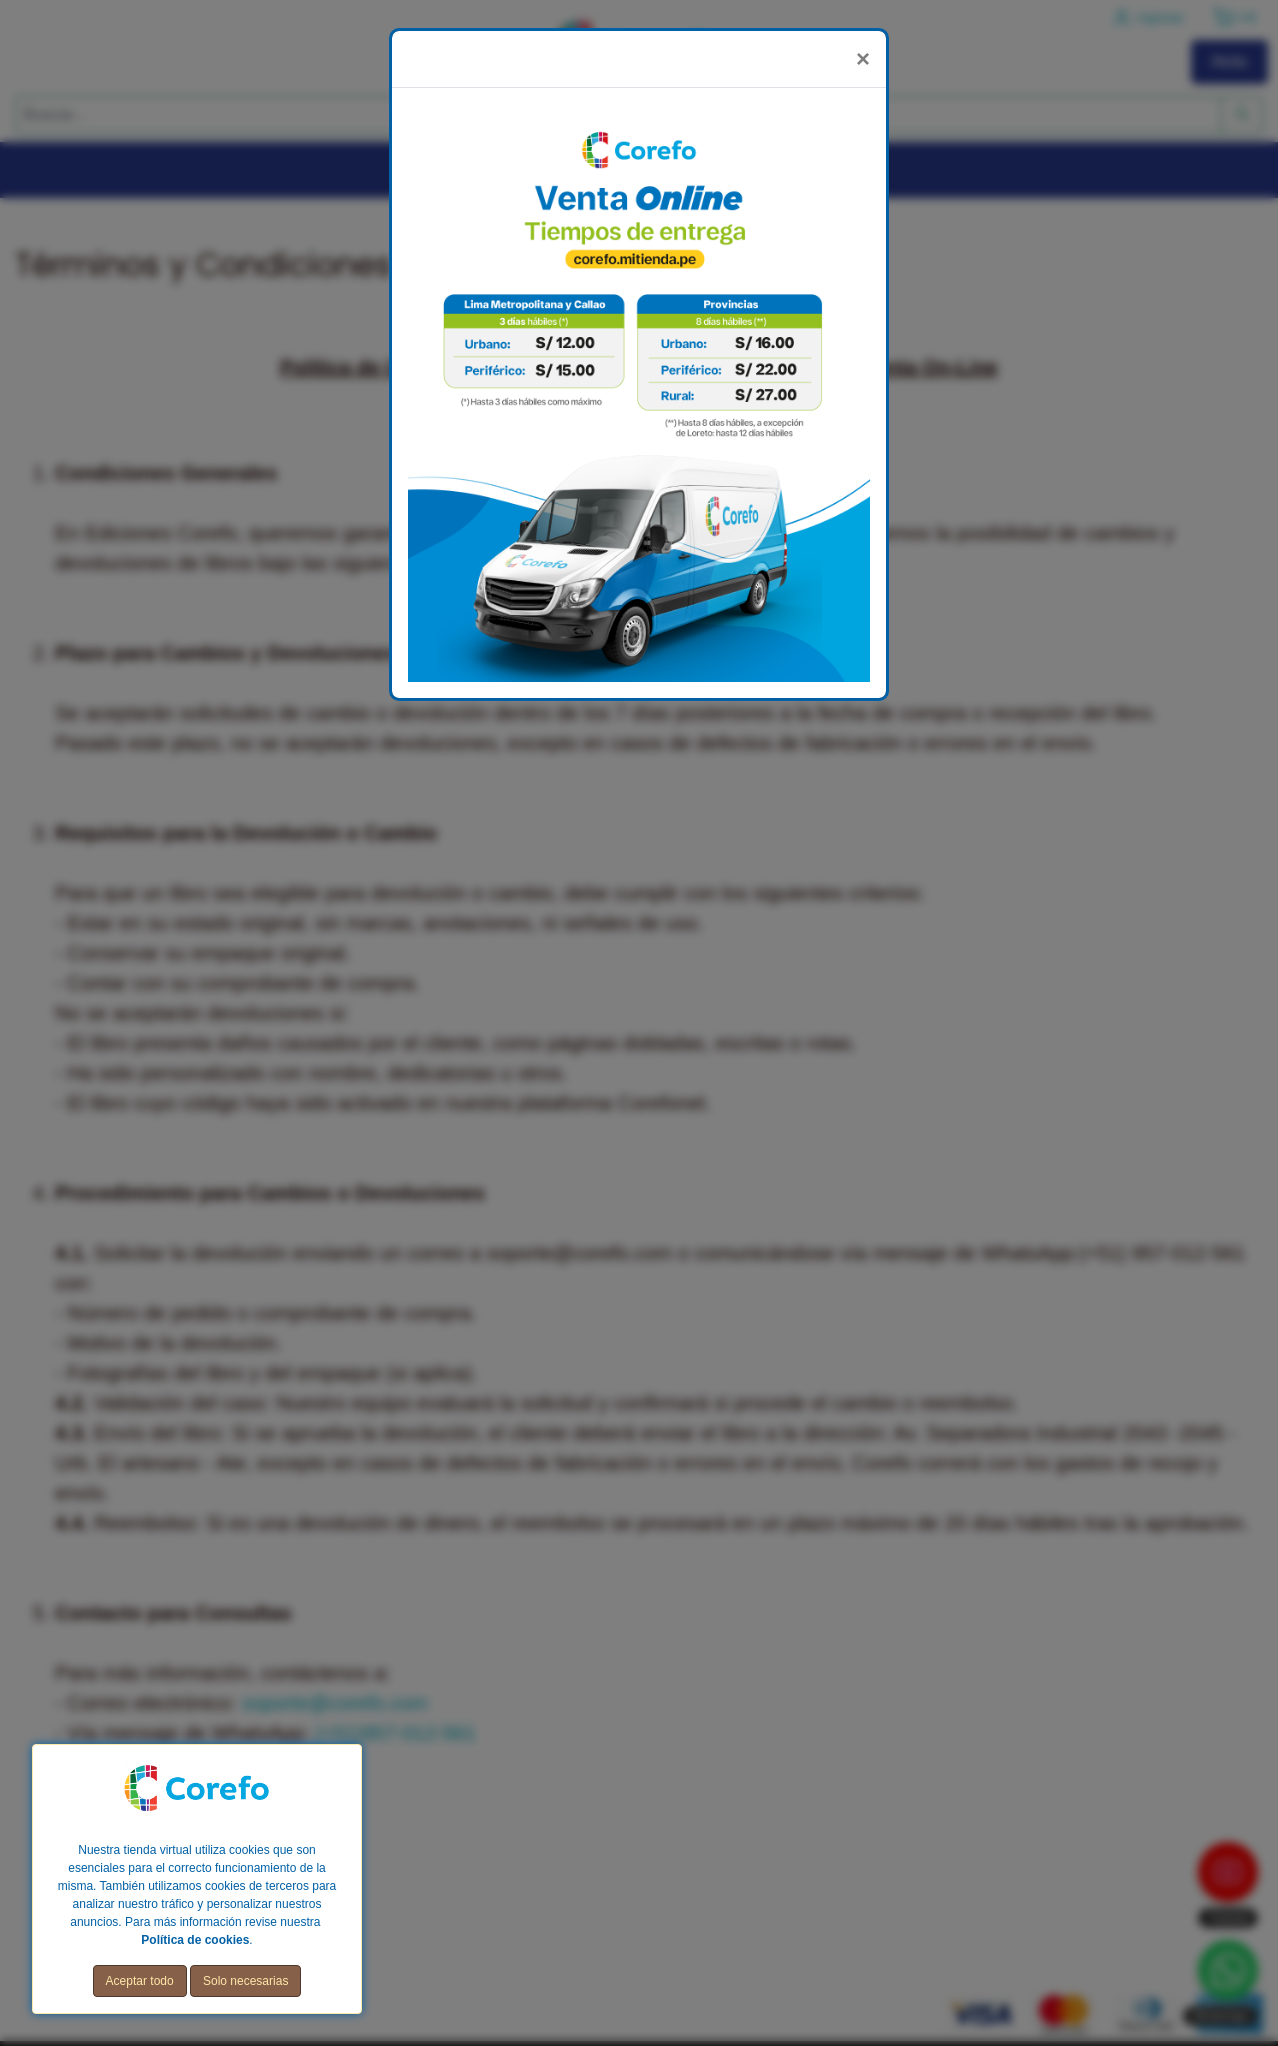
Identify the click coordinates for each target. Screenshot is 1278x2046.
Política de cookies (195, 1940)
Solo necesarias (245, 1981)
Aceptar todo (140, 1981)
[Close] (863, 59)
